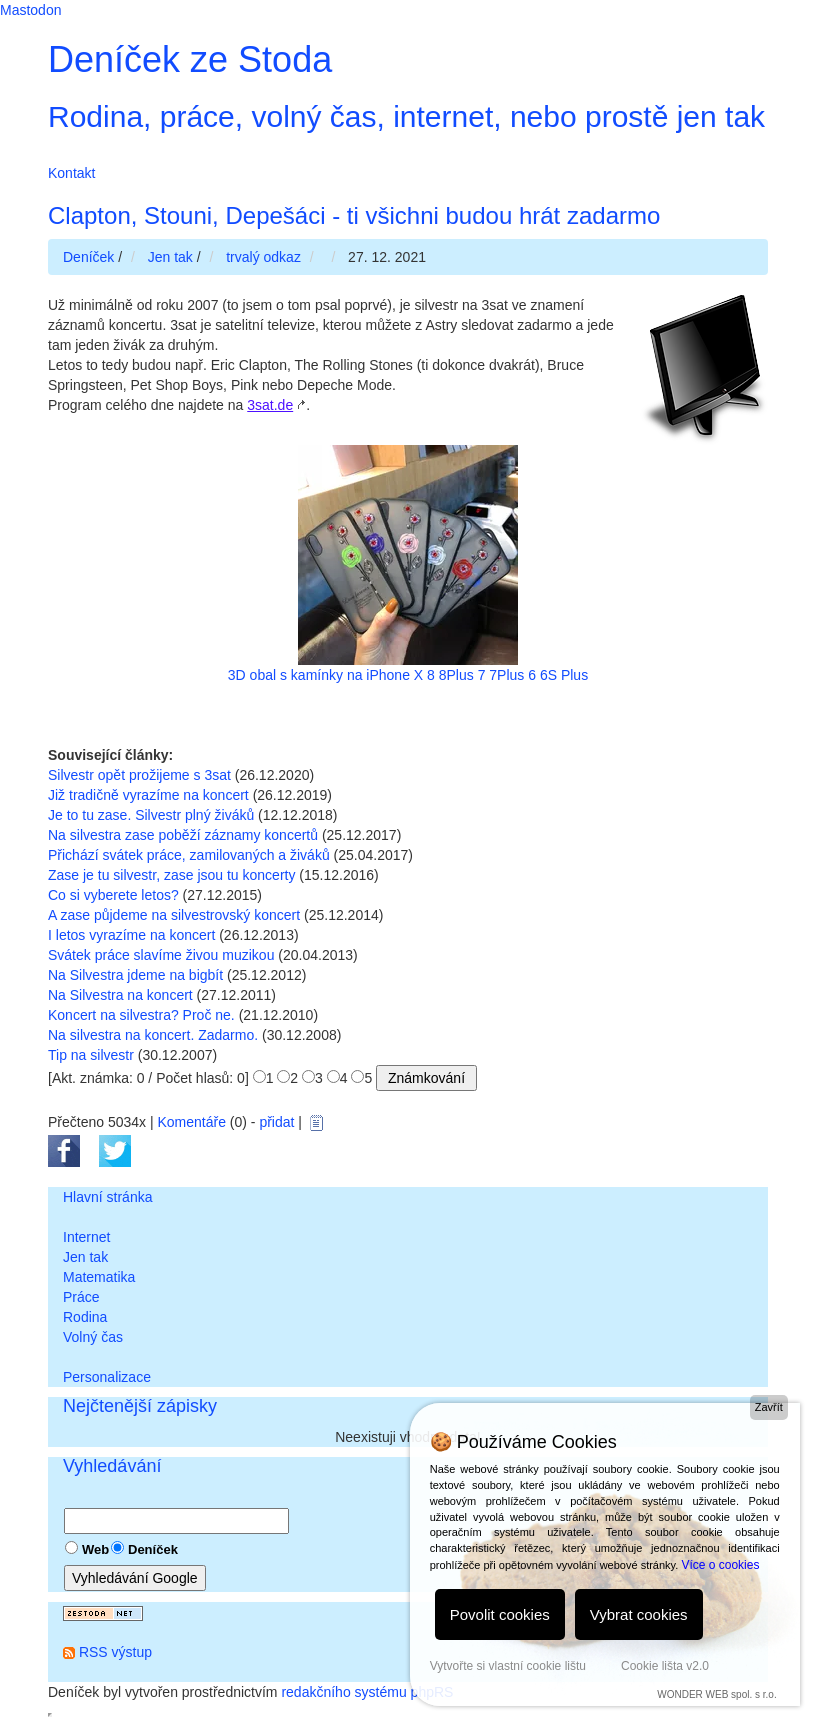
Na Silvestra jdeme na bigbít (135, 975)
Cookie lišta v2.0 (665, 1666)
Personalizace (107, 1377)
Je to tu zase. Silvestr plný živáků (151, 815)
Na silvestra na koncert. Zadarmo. (153, 1035)
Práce (81, 1297)
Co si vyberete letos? (113, 895)
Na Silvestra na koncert (120, 995)
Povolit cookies (500, 1614)
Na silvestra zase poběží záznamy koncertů (183, 835)
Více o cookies (720, 1565)
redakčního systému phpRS (367, 1692)
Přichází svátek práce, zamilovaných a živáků (189, 855)
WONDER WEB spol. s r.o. (716, 1694)
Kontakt (71, 173)
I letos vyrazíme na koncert (131, 935)
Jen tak (85, 1257)
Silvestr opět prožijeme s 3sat (139, 775)
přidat (276, 1122)
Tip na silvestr (91, 1055)
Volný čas (93, 1337)
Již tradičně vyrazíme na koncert (148, 795)
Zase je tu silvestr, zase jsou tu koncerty (171, 875)
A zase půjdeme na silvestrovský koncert (174, 915)
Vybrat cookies (639, 1614)
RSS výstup (115, 1652)
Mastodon (30, 10)
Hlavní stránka (107, 1197)
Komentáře (191, 1122)
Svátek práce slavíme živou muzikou (161, 955)
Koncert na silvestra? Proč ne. (141, 1015)
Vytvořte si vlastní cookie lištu (508, 1666)
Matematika (99, 1277)
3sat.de (270, 405)
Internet (86, 1237)
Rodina (85, 1317)
